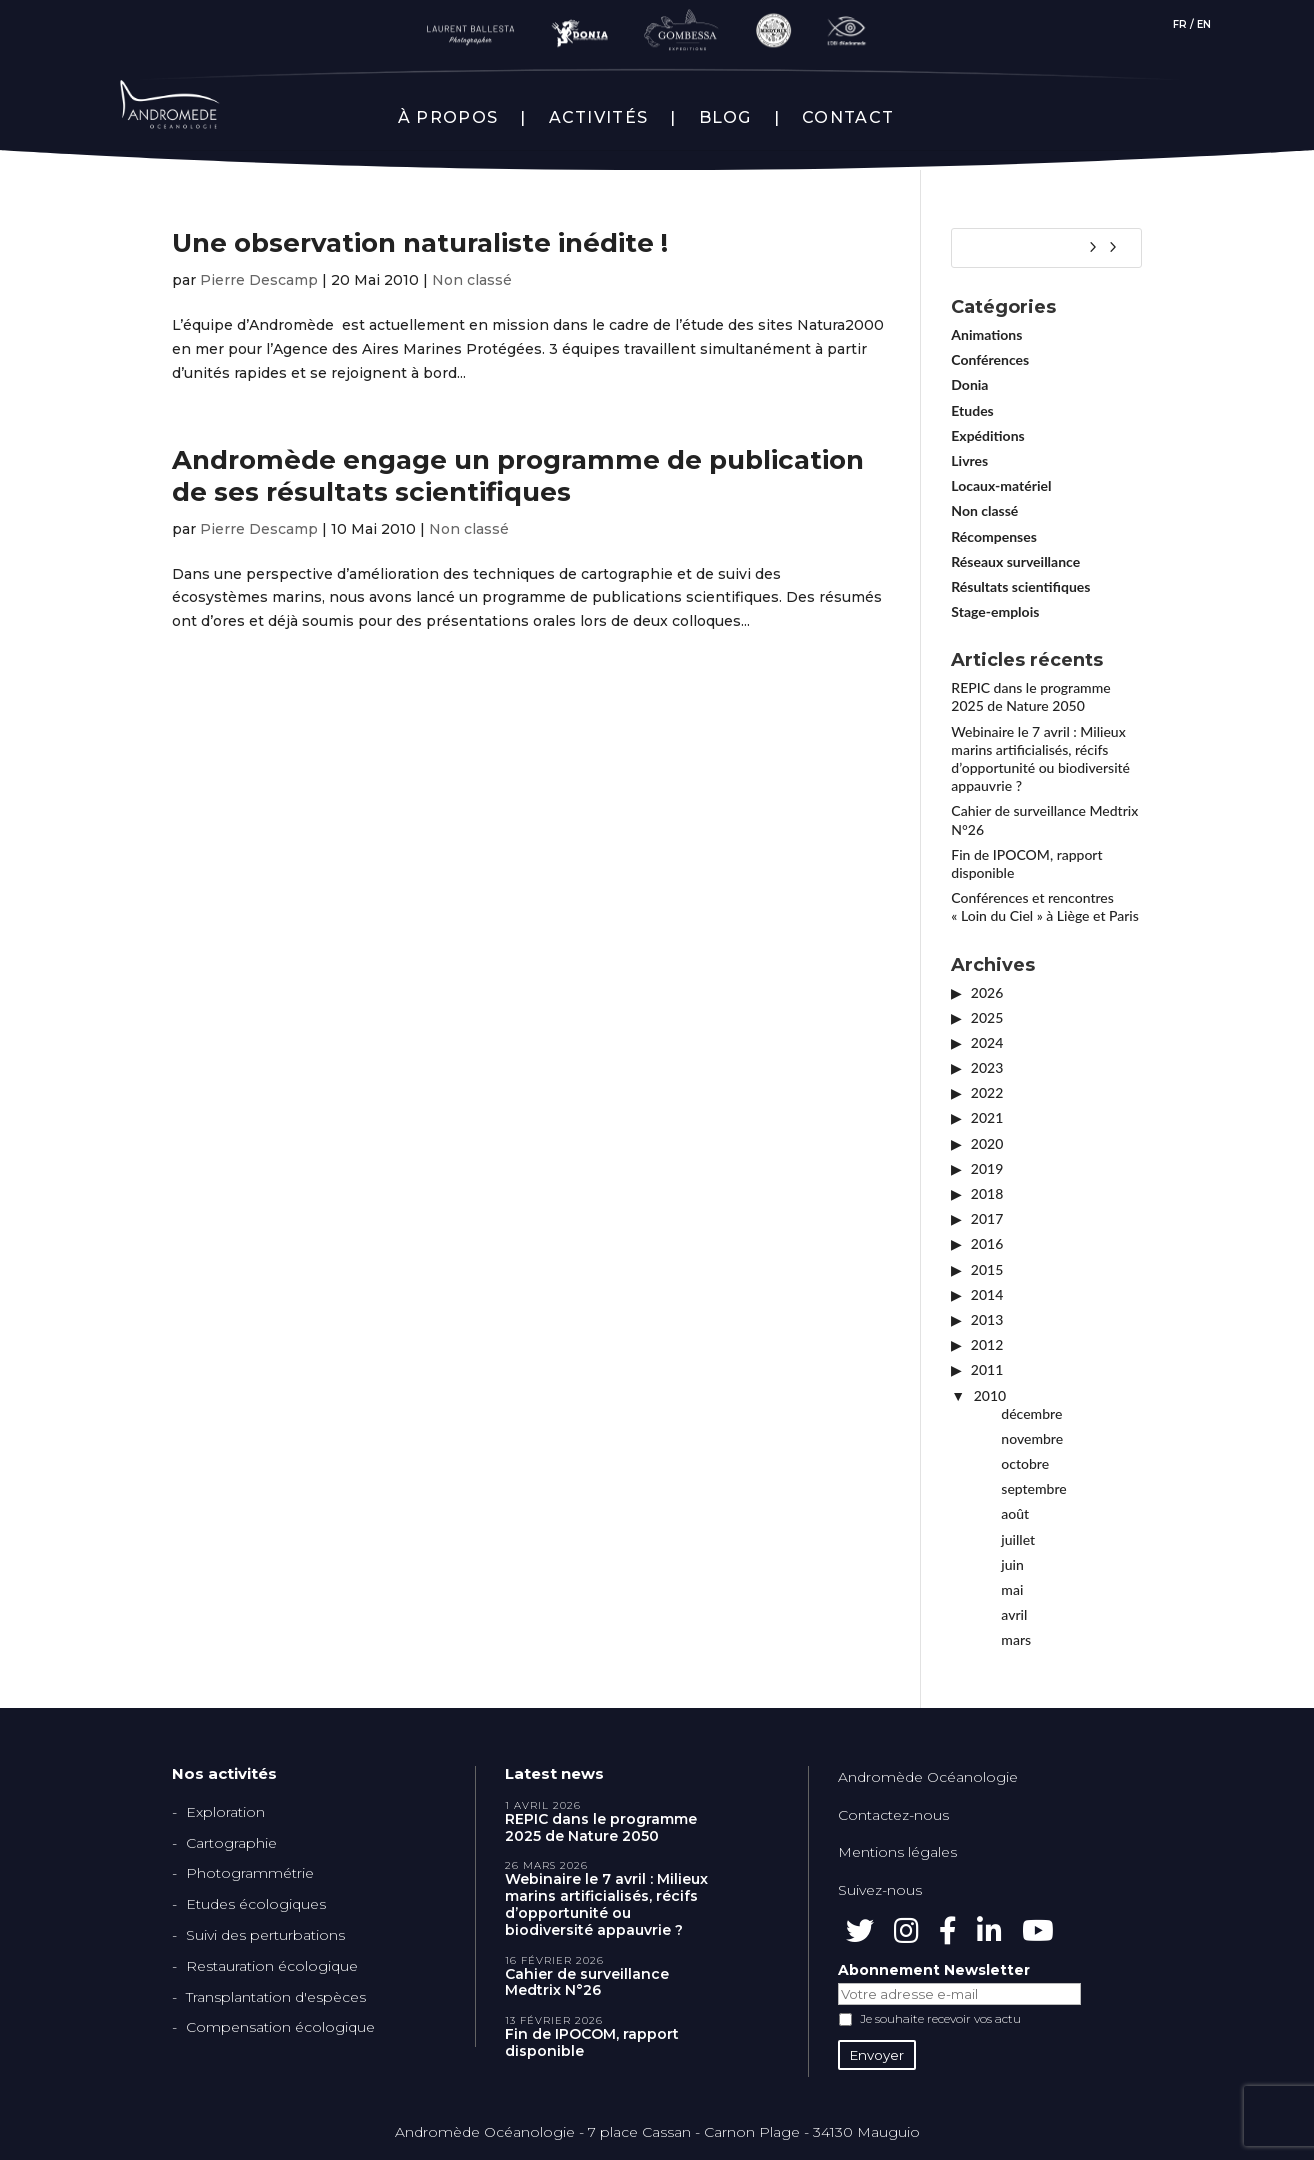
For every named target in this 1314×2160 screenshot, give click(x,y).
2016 (987, 1243)
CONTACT (848, 118)
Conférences (990, 359)
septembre (1033, 1488)
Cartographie (231, 1843)
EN (1204, 24)
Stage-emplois (995, 611)
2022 (987, 1092)
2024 (987, 1042)
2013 (987, 1319)
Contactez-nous (893, 1815)
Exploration (225, 1812)
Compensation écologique (280, 2027)
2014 (987, 1294)
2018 (987, 1193)
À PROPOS (448, 118)
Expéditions (987, 435)
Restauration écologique (272, 1966)
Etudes (972, 410)
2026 (987, 992)
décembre (1031, 1413)
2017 (987, 1218)
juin (1012, 1564)
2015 (987, 1269)
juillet (1018, 1539)
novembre (1032, 1438)
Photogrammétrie (250, 1873)
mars (1016, 1639)
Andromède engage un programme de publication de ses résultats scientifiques (518, 475)
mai (1012, 1589)
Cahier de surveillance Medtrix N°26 (587, 1983)
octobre (1025, 1463)
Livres (969, 460)
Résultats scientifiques (1020, 586)
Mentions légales (897, 1852)
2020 (987, 1143)
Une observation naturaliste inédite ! (420, 243)
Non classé (472, 280)
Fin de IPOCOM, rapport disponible (592, 2043)
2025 (987, 1017)
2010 (990, 1395)
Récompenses (994, 536)
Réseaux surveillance (1015, 561)
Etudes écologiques (256, 1904)
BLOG (725, 118)
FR (1180, 24)
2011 (987, 1369)
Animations (986, 334)
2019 (987, 1168)
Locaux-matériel (1001, 485)
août (1015, 1513)
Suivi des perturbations (265, 1935)
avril (1014, 1614)
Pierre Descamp (259, 280)
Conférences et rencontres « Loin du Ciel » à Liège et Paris (1045, 906)
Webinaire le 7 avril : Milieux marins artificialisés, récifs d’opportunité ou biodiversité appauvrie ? (1040, 759)
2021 (987, 1117)
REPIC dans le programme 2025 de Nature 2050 (1030, 696)
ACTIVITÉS (599, 118)
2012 (987, 1344)
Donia (969, 384)
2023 (987, 1067)
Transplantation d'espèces (276, 1997)
